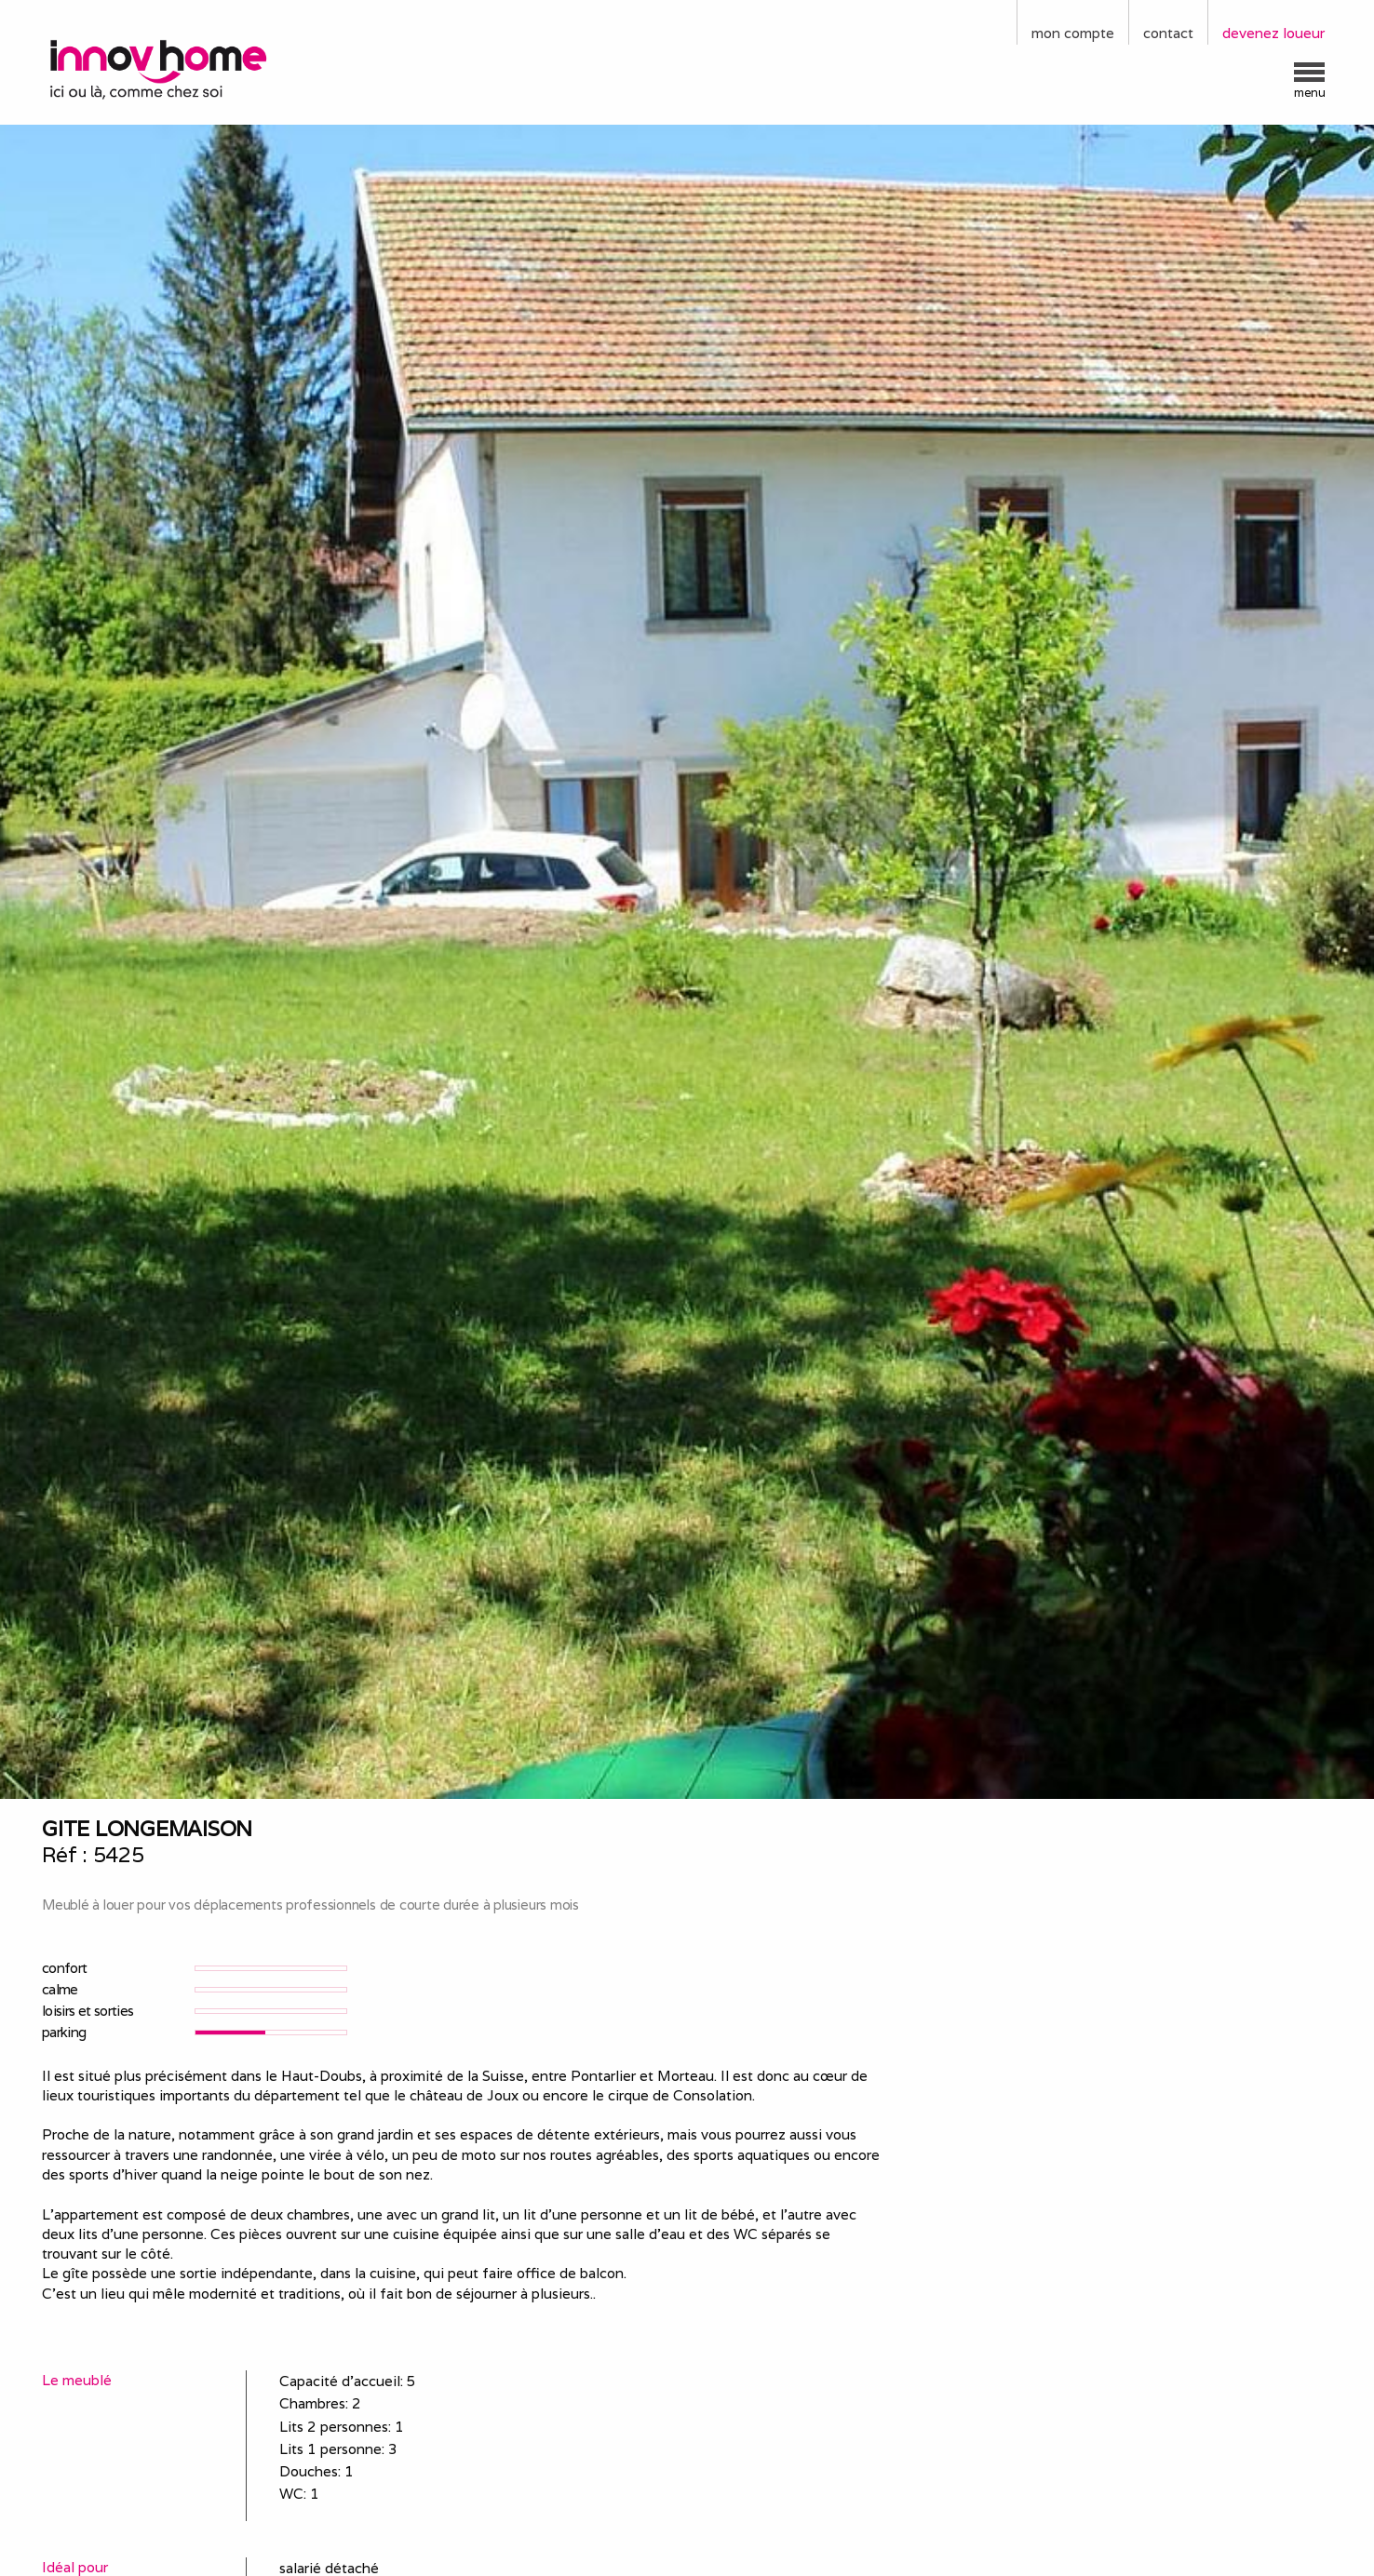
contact (1168, 33)
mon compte (1072, 33)
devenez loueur (1273, 33)
